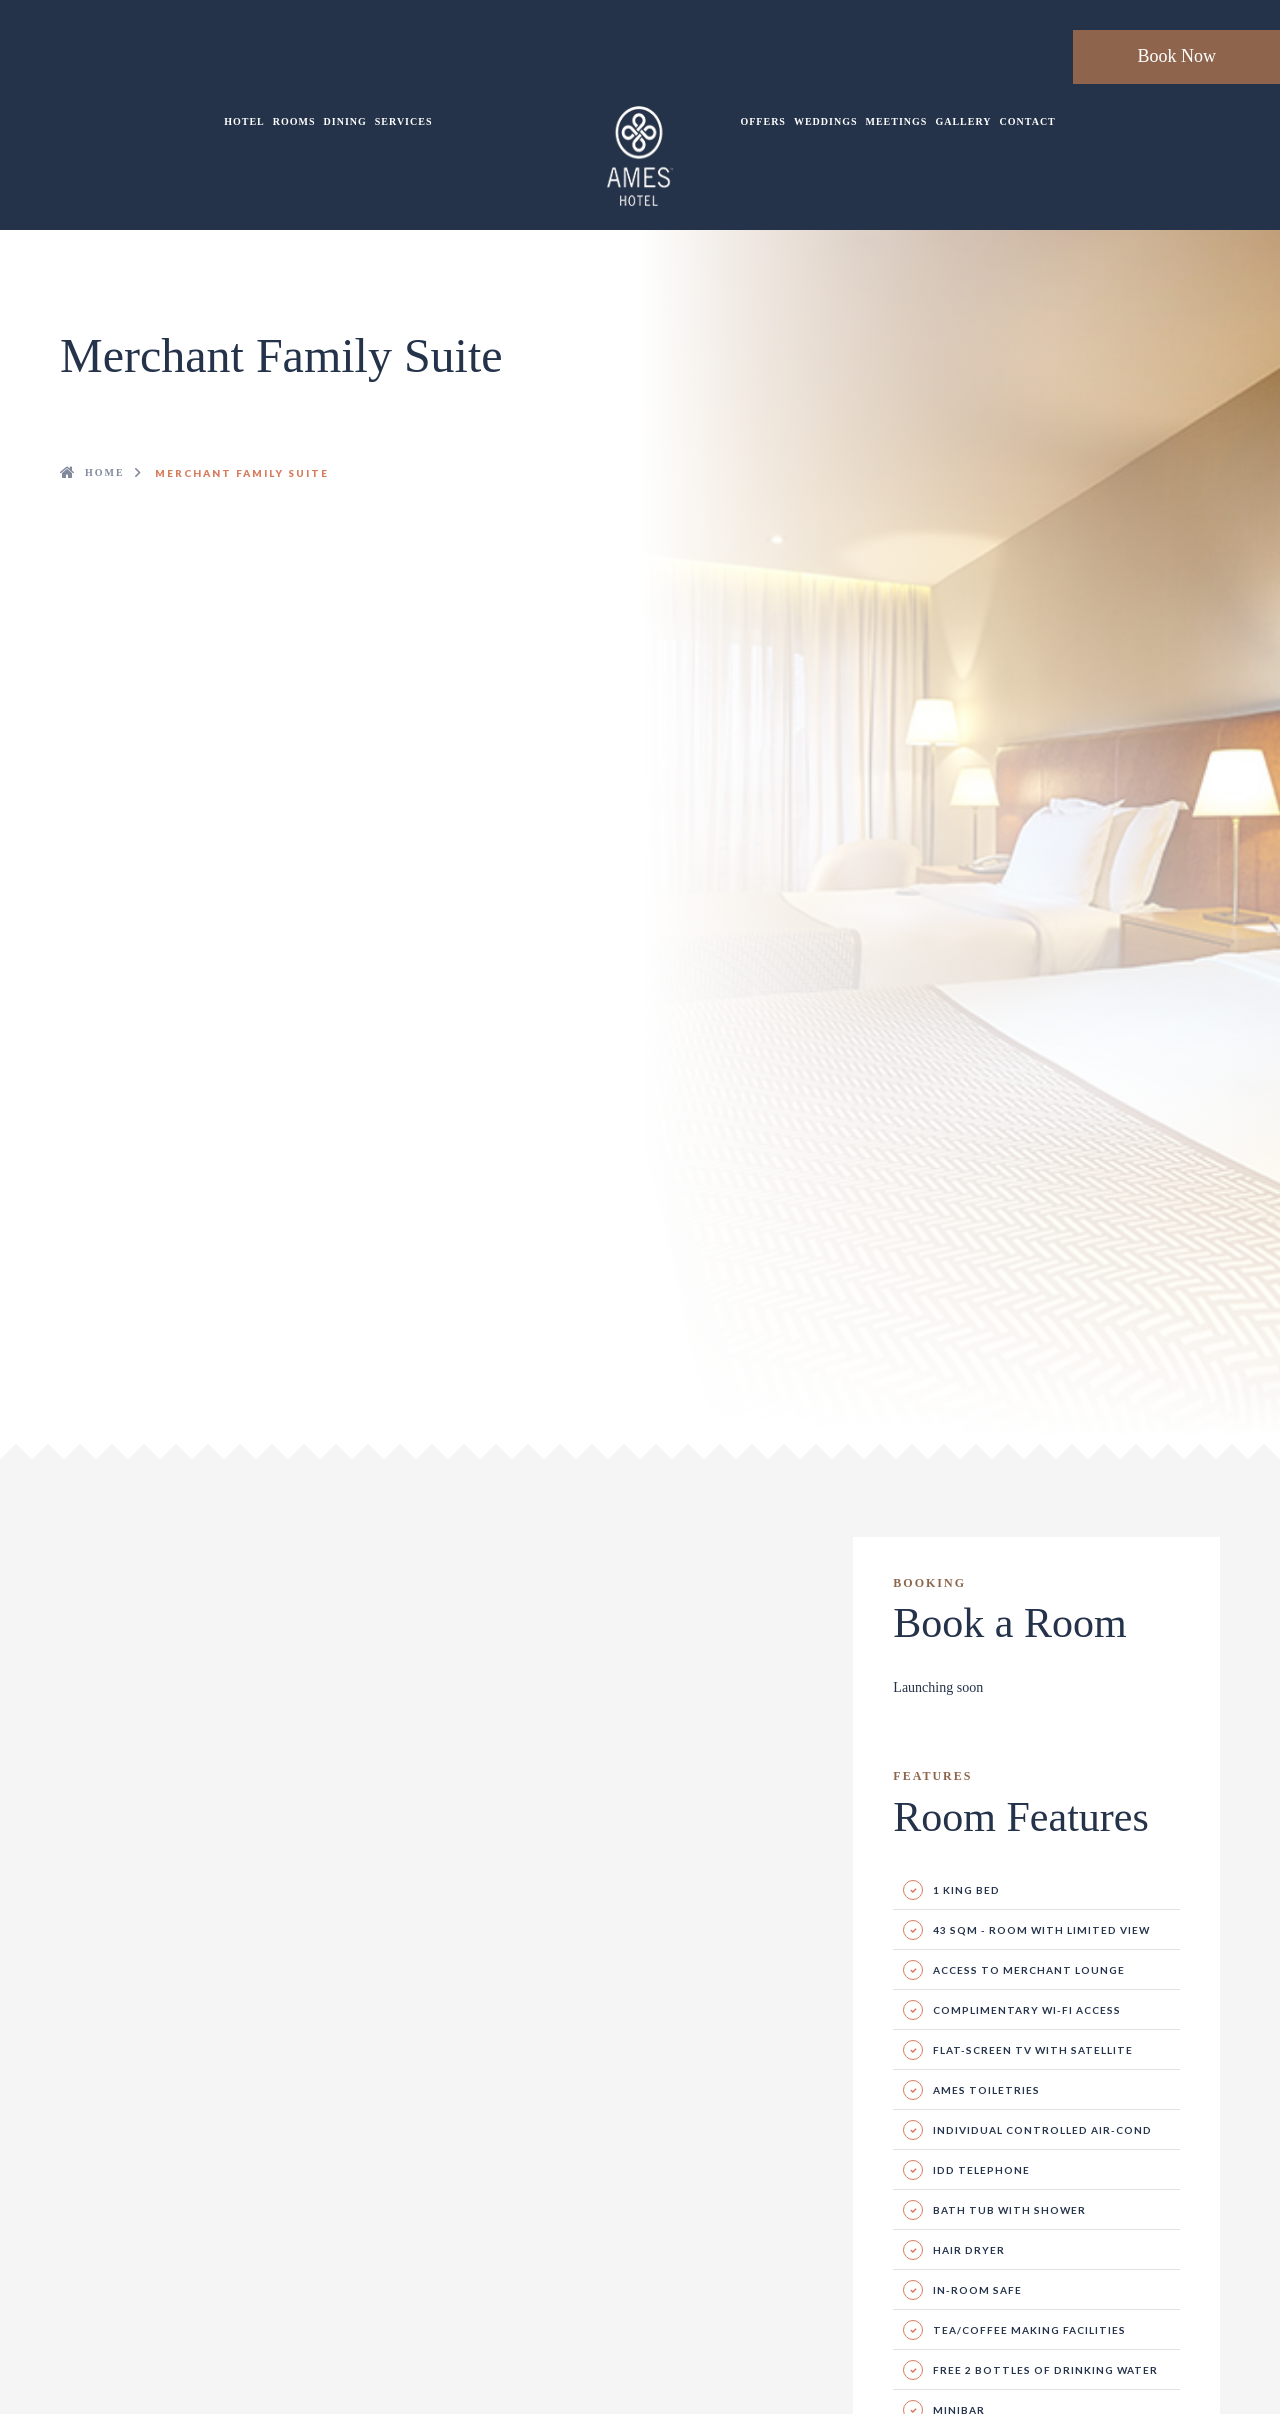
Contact (1028, 121)
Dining (345, 121)
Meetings (897, 121)
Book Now (1176, 56)
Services (404, 121)
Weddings (826, 121)
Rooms (294, 121)
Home (105, 472)
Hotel (244, 121)
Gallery (963, 121)
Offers (762, 121)
